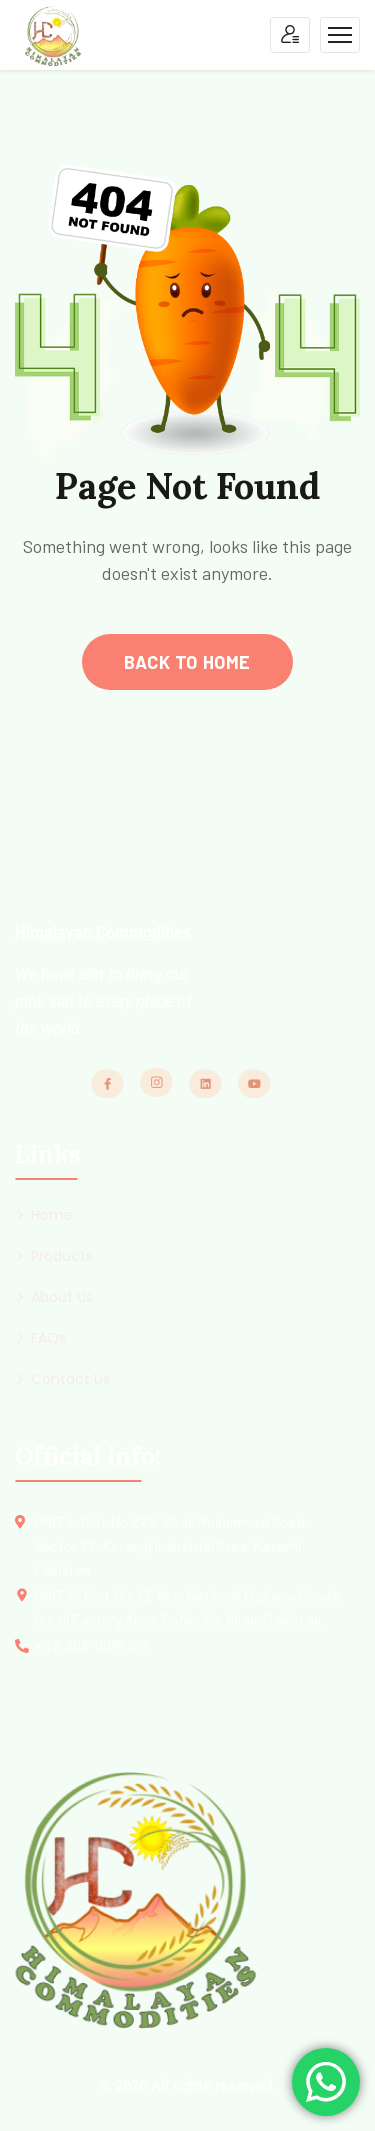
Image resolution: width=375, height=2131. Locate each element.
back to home (187, 662)
